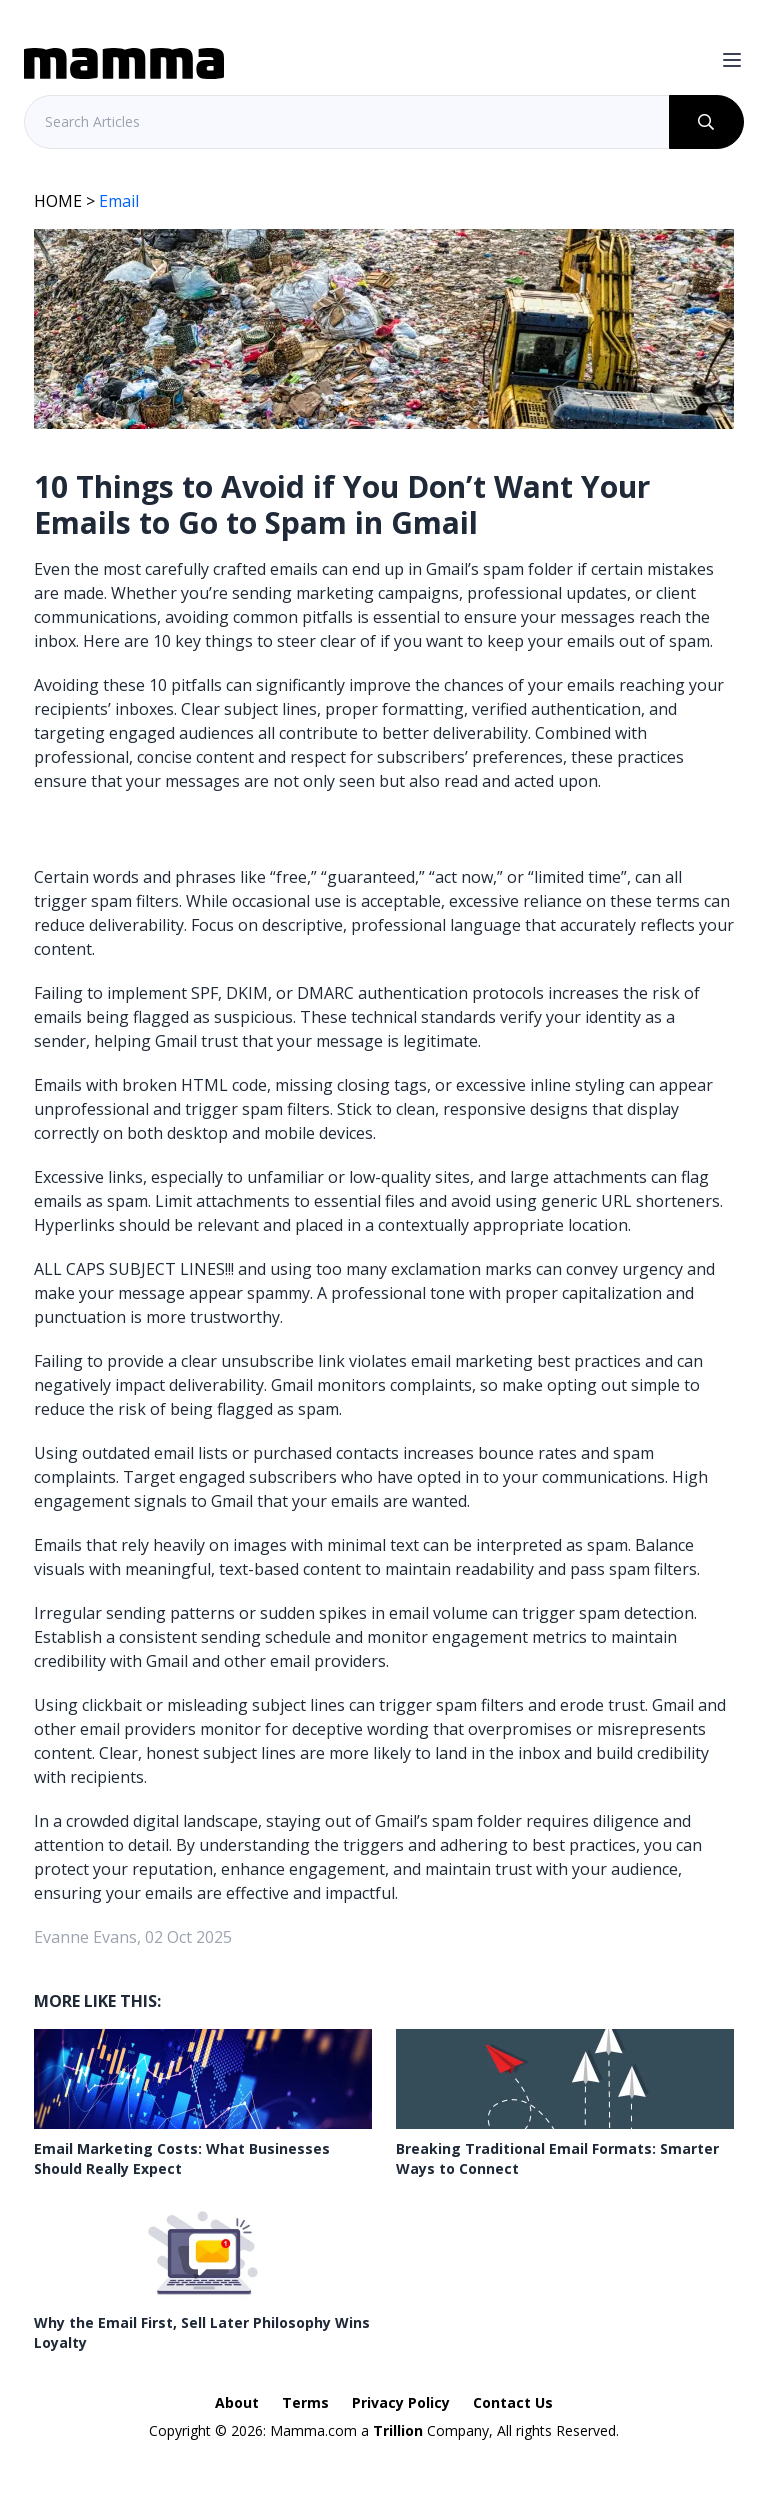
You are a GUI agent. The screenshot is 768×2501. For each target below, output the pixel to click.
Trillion (398, 2430)
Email (119, 201)
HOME (58, 201)
